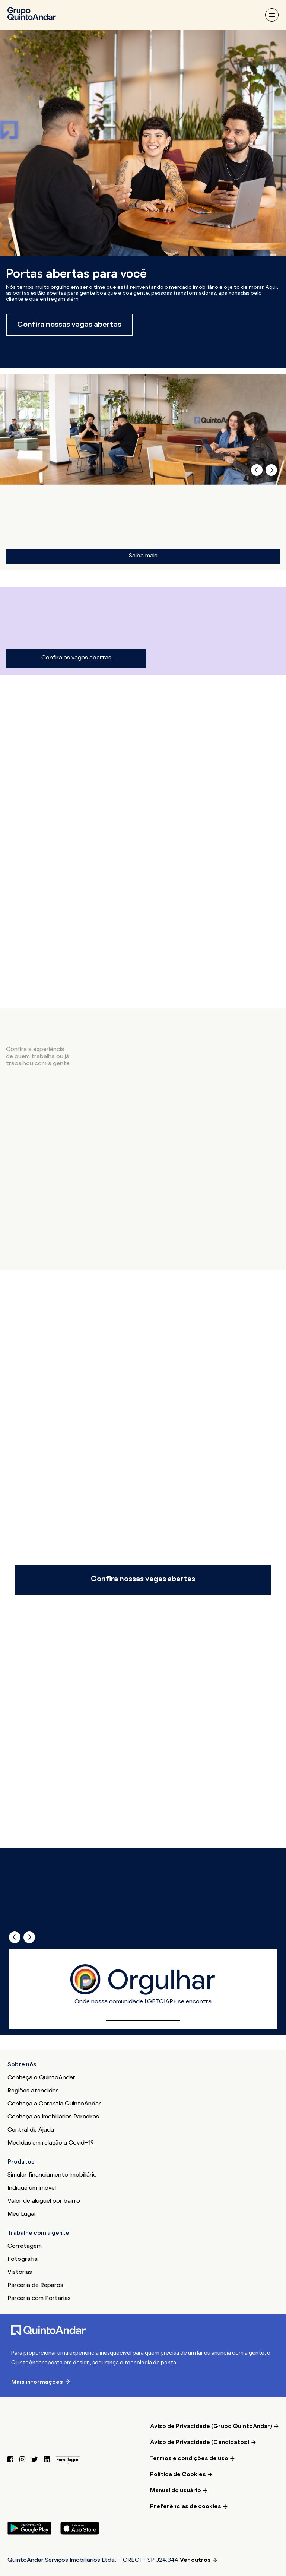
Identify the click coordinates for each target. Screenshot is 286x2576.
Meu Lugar (21, 2214)
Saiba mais (143, 555)
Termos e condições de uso (189, 2458)
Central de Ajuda (30, 2130)
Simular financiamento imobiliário (52, 2175)
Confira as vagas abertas (76, 658)
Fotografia (22, 2259)
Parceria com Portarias (39, 2298)
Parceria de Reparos (35, 2285)
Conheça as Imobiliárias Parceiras (53, 2117)
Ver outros (195, 2560)
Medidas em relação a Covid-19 (50, 2143)
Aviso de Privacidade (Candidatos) (200, 2442)
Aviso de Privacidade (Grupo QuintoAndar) (211, 2426)
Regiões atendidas (33, 2091)
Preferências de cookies (185, 2506)
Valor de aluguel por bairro (43, 2201)
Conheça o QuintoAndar (41, 2077)
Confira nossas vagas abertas (69, 325)
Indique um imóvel (31, 2188)
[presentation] (257, 470)
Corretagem (24, 2246)
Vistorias (19, 2272)
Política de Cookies (178, 2474)
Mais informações (37, 2382)
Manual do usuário (175, 2490)
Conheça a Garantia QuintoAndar (54, 2104)
